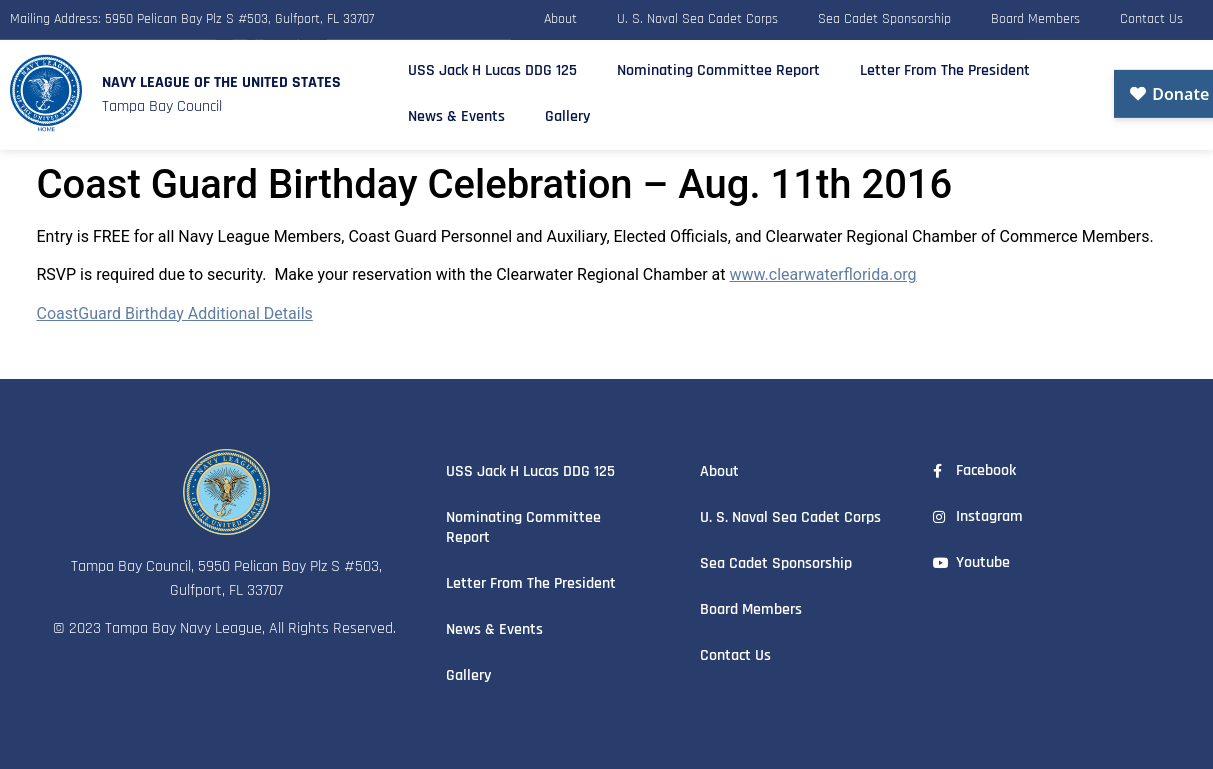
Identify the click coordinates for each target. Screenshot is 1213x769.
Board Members (1035, 17)
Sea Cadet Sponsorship (884, 17)
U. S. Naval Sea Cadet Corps (697, 17)
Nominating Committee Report (718, 65)
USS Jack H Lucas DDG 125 (492, 65)
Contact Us (1151, 17)
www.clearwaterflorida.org (822, 274)
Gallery (567, 111)
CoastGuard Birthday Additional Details (175, 313)
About (560, 17)
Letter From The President (945, 65)
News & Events (456, 111)
